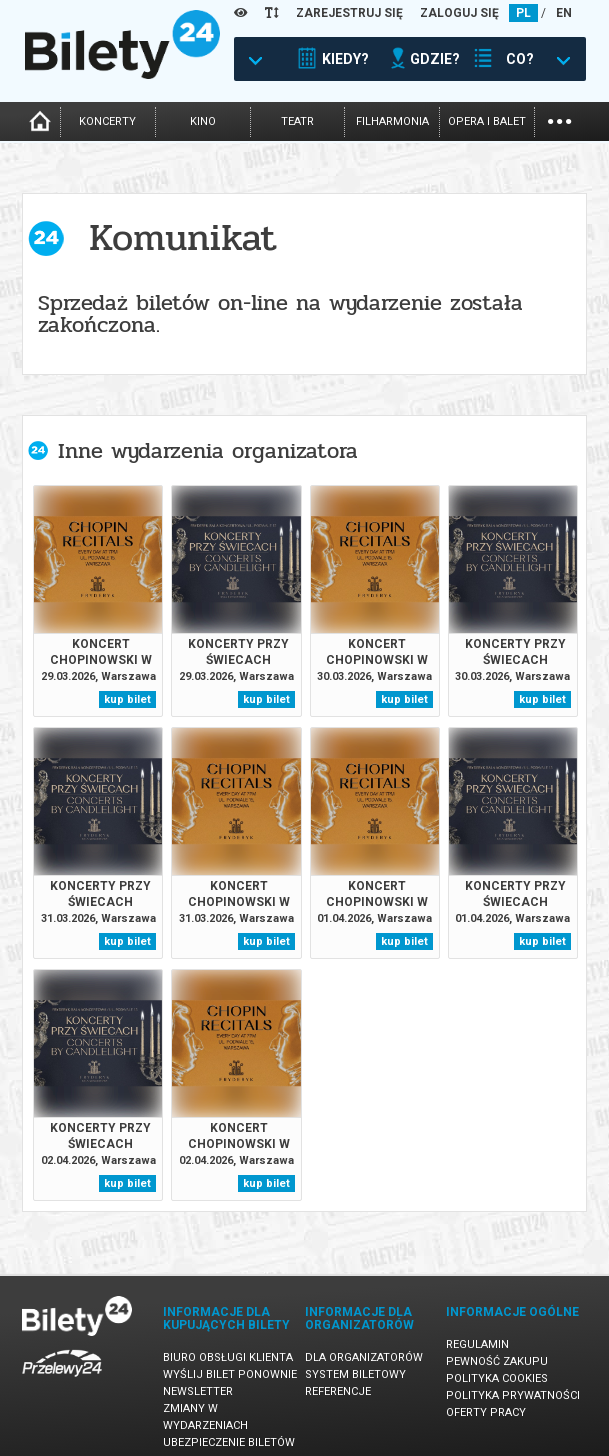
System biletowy (355, 1374)
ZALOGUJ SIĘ (459, 13)
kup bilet (127, 699)
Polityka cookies (497, 1378)
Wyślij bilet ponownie (230, 1374)
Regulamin (477, 1344)
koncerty (107, 121)
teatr (297, 121)
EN (564, 13)
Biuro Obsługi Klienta (228, 1357)
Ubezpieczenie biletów (229, 1442)
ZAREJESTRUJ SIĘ (349, 13)
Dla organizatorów (364, 1357)
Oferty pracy (486, 1412)
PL (523, 13)
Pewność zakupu (497, 1361)
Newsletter (198, 1391)
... (559, 119)
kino (203, 121)
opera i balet (487, 121)
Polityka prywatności (513, 1395)
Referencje (338, 1391)
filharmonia (392, 121)
